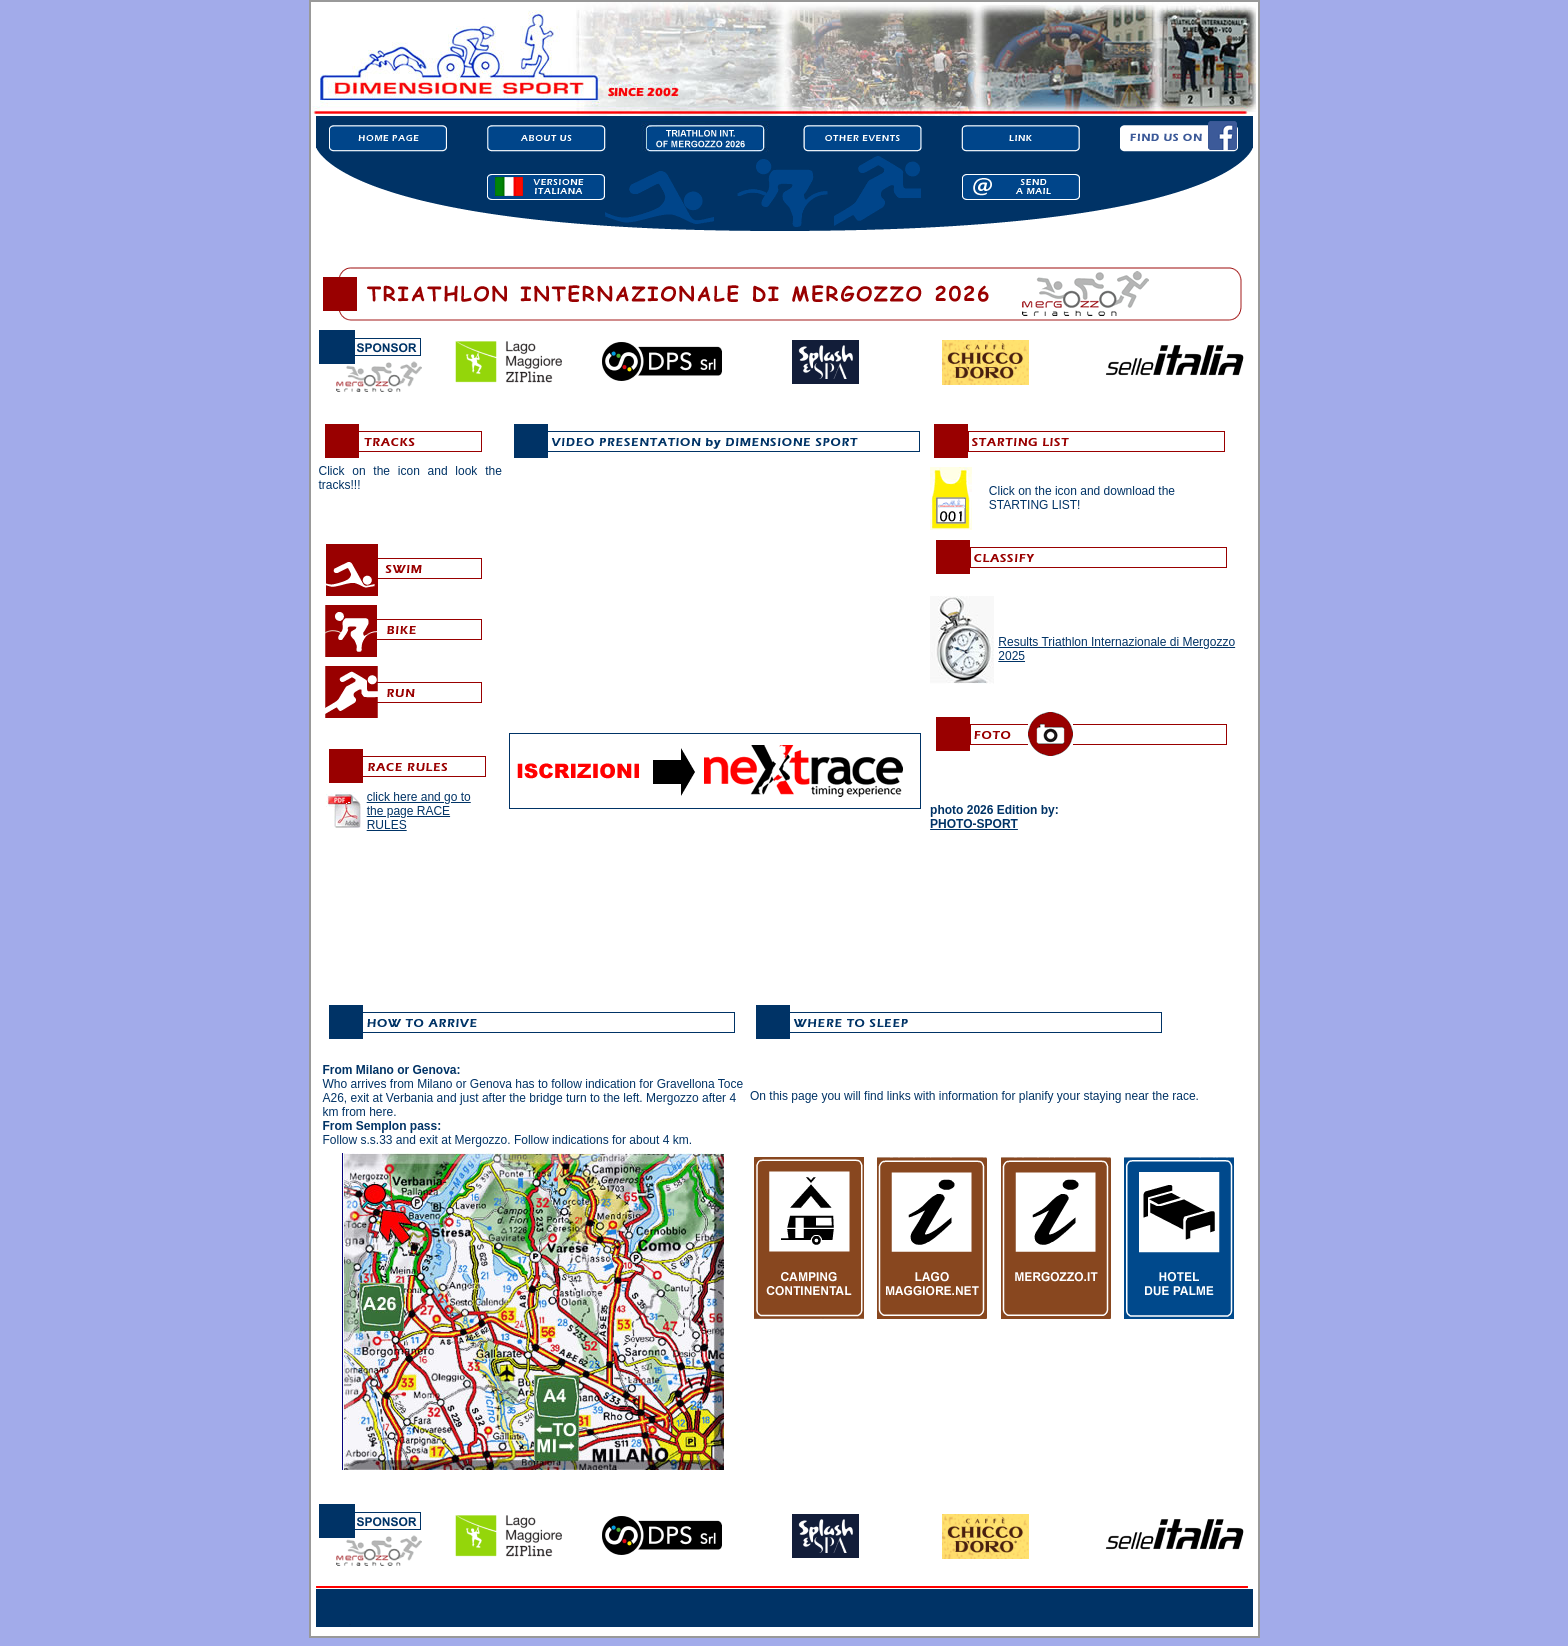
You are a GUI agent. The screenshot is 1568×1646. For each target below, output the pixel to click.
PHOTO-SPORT (974, 824)
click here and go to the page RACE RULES (419, 811)
